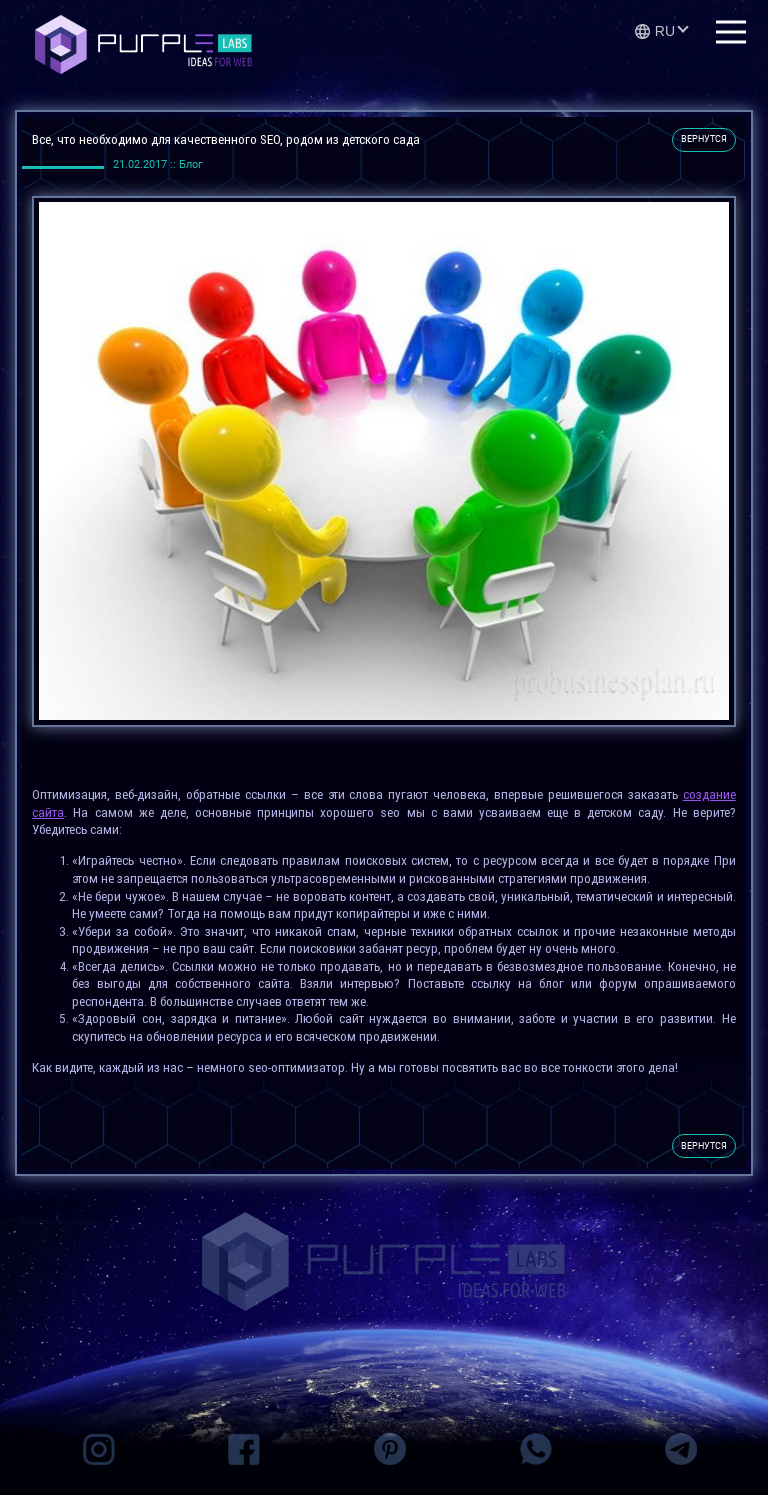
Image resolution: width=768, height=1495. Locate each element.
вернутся (704, 139)
